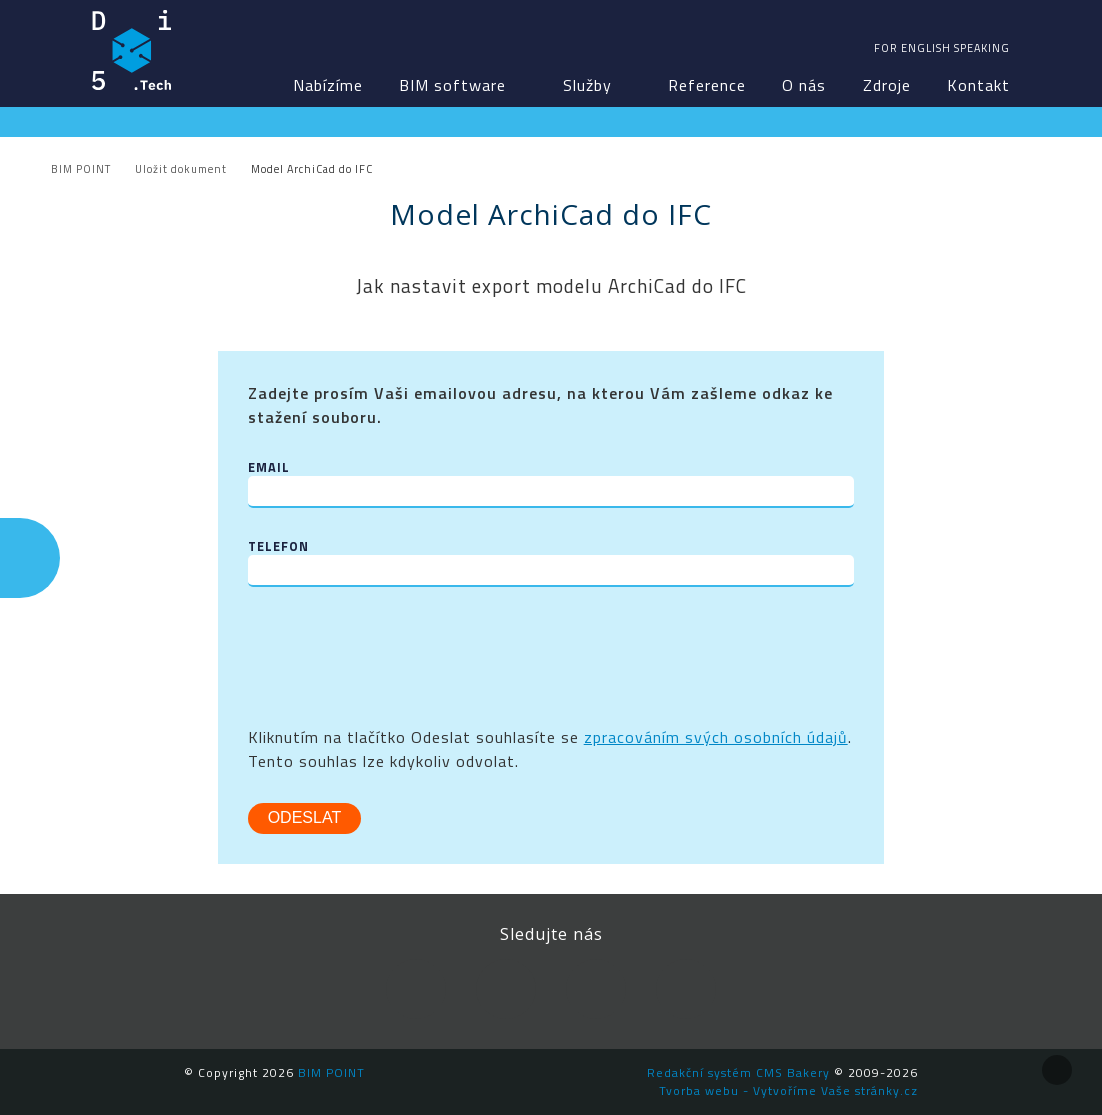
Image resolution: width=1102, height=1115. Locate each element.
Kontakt (978, 85)
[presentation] (400, 656)
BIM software (452, 85)
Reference (707, 85)
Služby (587, 85)
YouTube (596, 989)
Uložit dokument (181, 169)
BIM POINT (132, 50)
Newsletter (686, 989)
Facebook (416, 989)
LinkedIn (506, 989)
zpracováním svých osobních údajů (716, 737)
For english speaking (942, 48)
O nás (804, 85)
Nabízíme (328, 85)
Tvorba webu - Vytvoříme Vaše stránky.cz (788, 1090)
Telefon (278, 546)
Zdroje (887, 85)
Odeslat (305, 817)
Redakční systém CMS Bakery (738, 1072)
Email (269, 467)
